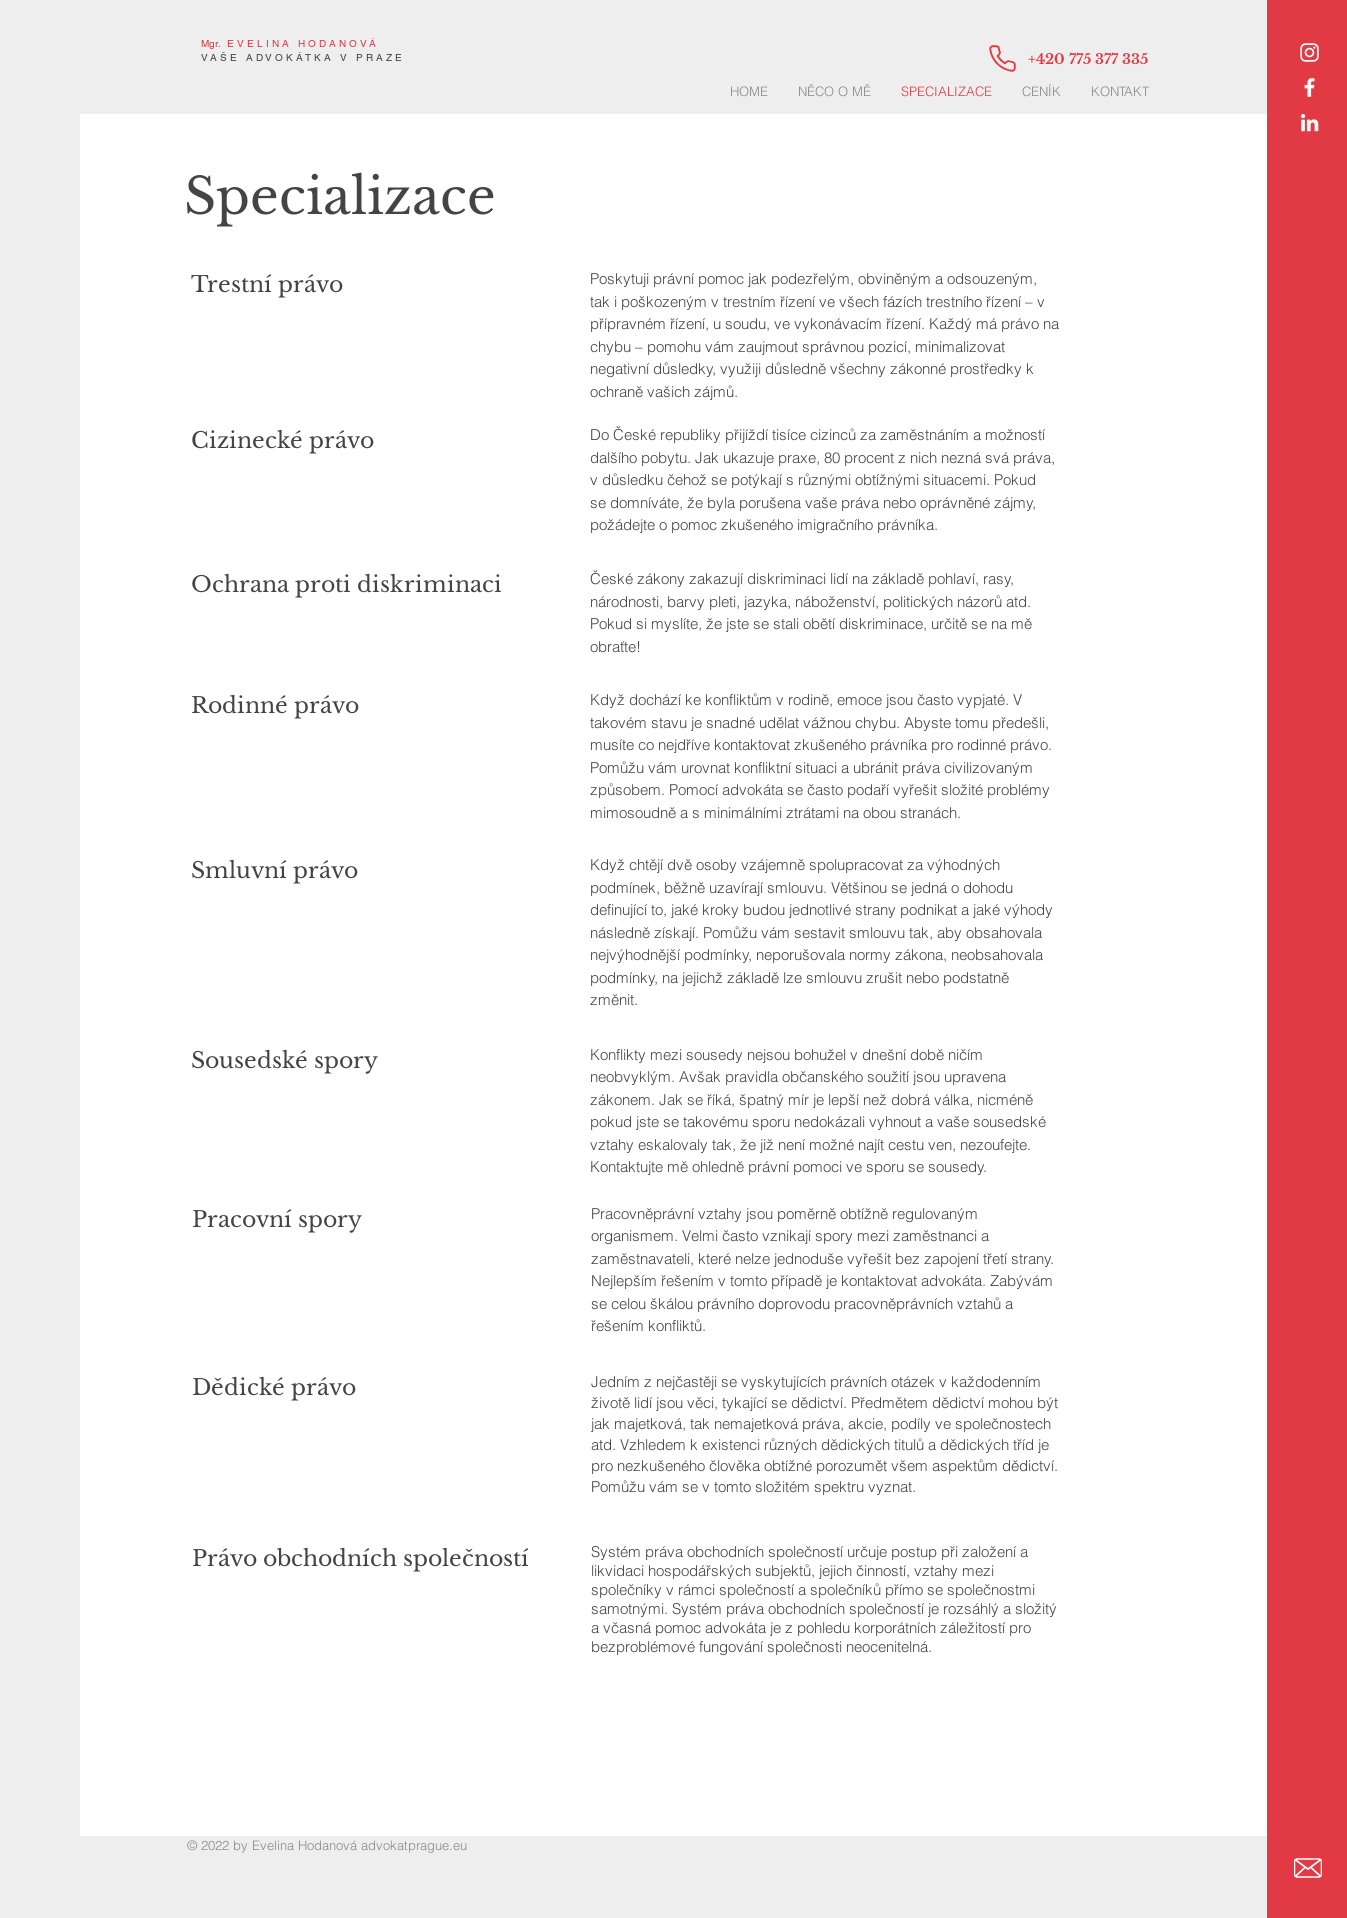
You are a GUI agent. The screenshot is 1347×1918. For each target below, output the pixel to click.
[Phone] (1002, 58)
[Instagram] (1309, 52)
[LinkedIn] (1309, 122)
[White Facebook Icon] (1309, 87)
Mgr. (211, 43)
